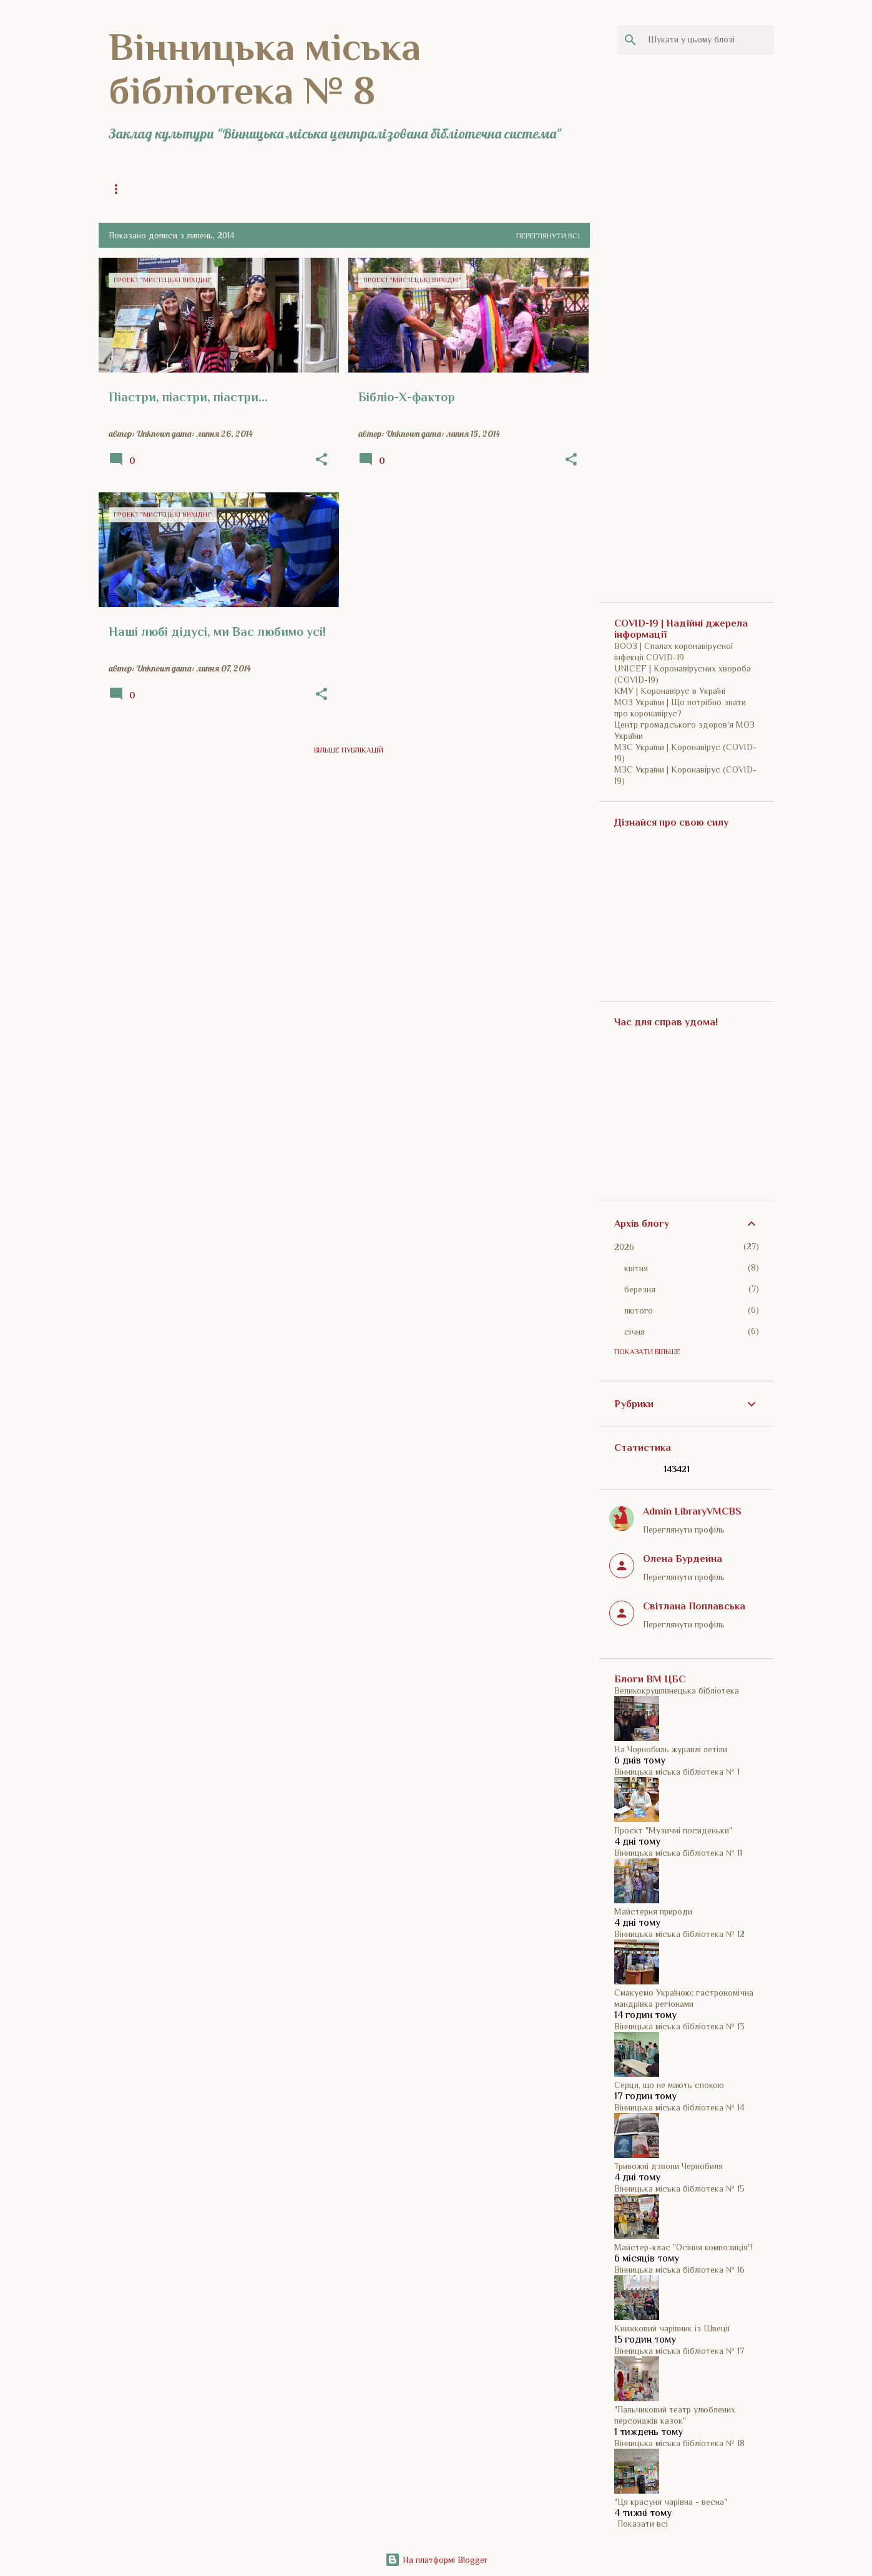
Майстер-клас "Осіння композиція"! (683, 2247)
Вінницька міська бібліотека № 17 (679, 2351)
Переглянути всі (548, 236)
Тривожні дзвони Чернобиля (668, 2166)
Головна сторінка (145, 189)
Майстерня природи (653, 1911)
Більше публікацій (348, 750)
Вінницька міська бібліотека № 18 (679, 2443)
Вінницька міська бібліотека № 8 (265, 68)
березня (639, 1289)
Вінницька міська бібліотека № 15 (679, 2188)
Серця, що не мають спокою (669, 2085)
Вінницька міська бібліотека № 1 (677, 1772)
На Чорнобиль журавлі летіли (670, 1749)
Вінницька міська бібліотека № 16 (679, 2270)
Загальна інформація (249, 189)
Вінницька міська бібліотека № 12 (679, 1934)
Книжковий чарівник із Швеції (672, 2328)
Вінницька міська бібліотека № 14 (679, 2107)
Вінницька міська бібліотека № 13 (679, 2026)
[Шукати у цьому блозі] (708, 40)
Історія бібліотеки (353, 189)
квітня (636, 1268)
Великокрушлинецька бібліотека (676, 1690)
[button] (321, 460)
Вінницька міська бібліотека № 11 (678, 1853)
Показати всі (642, 2524)
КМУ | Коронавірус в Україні (669, 691)
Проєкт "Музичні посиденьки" (673, 1830)
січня (634, 1332)
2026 (624, 1247)
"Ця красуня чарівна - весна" (670, 2502)
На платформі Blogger (436, 2560)
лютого (638, 1310)
